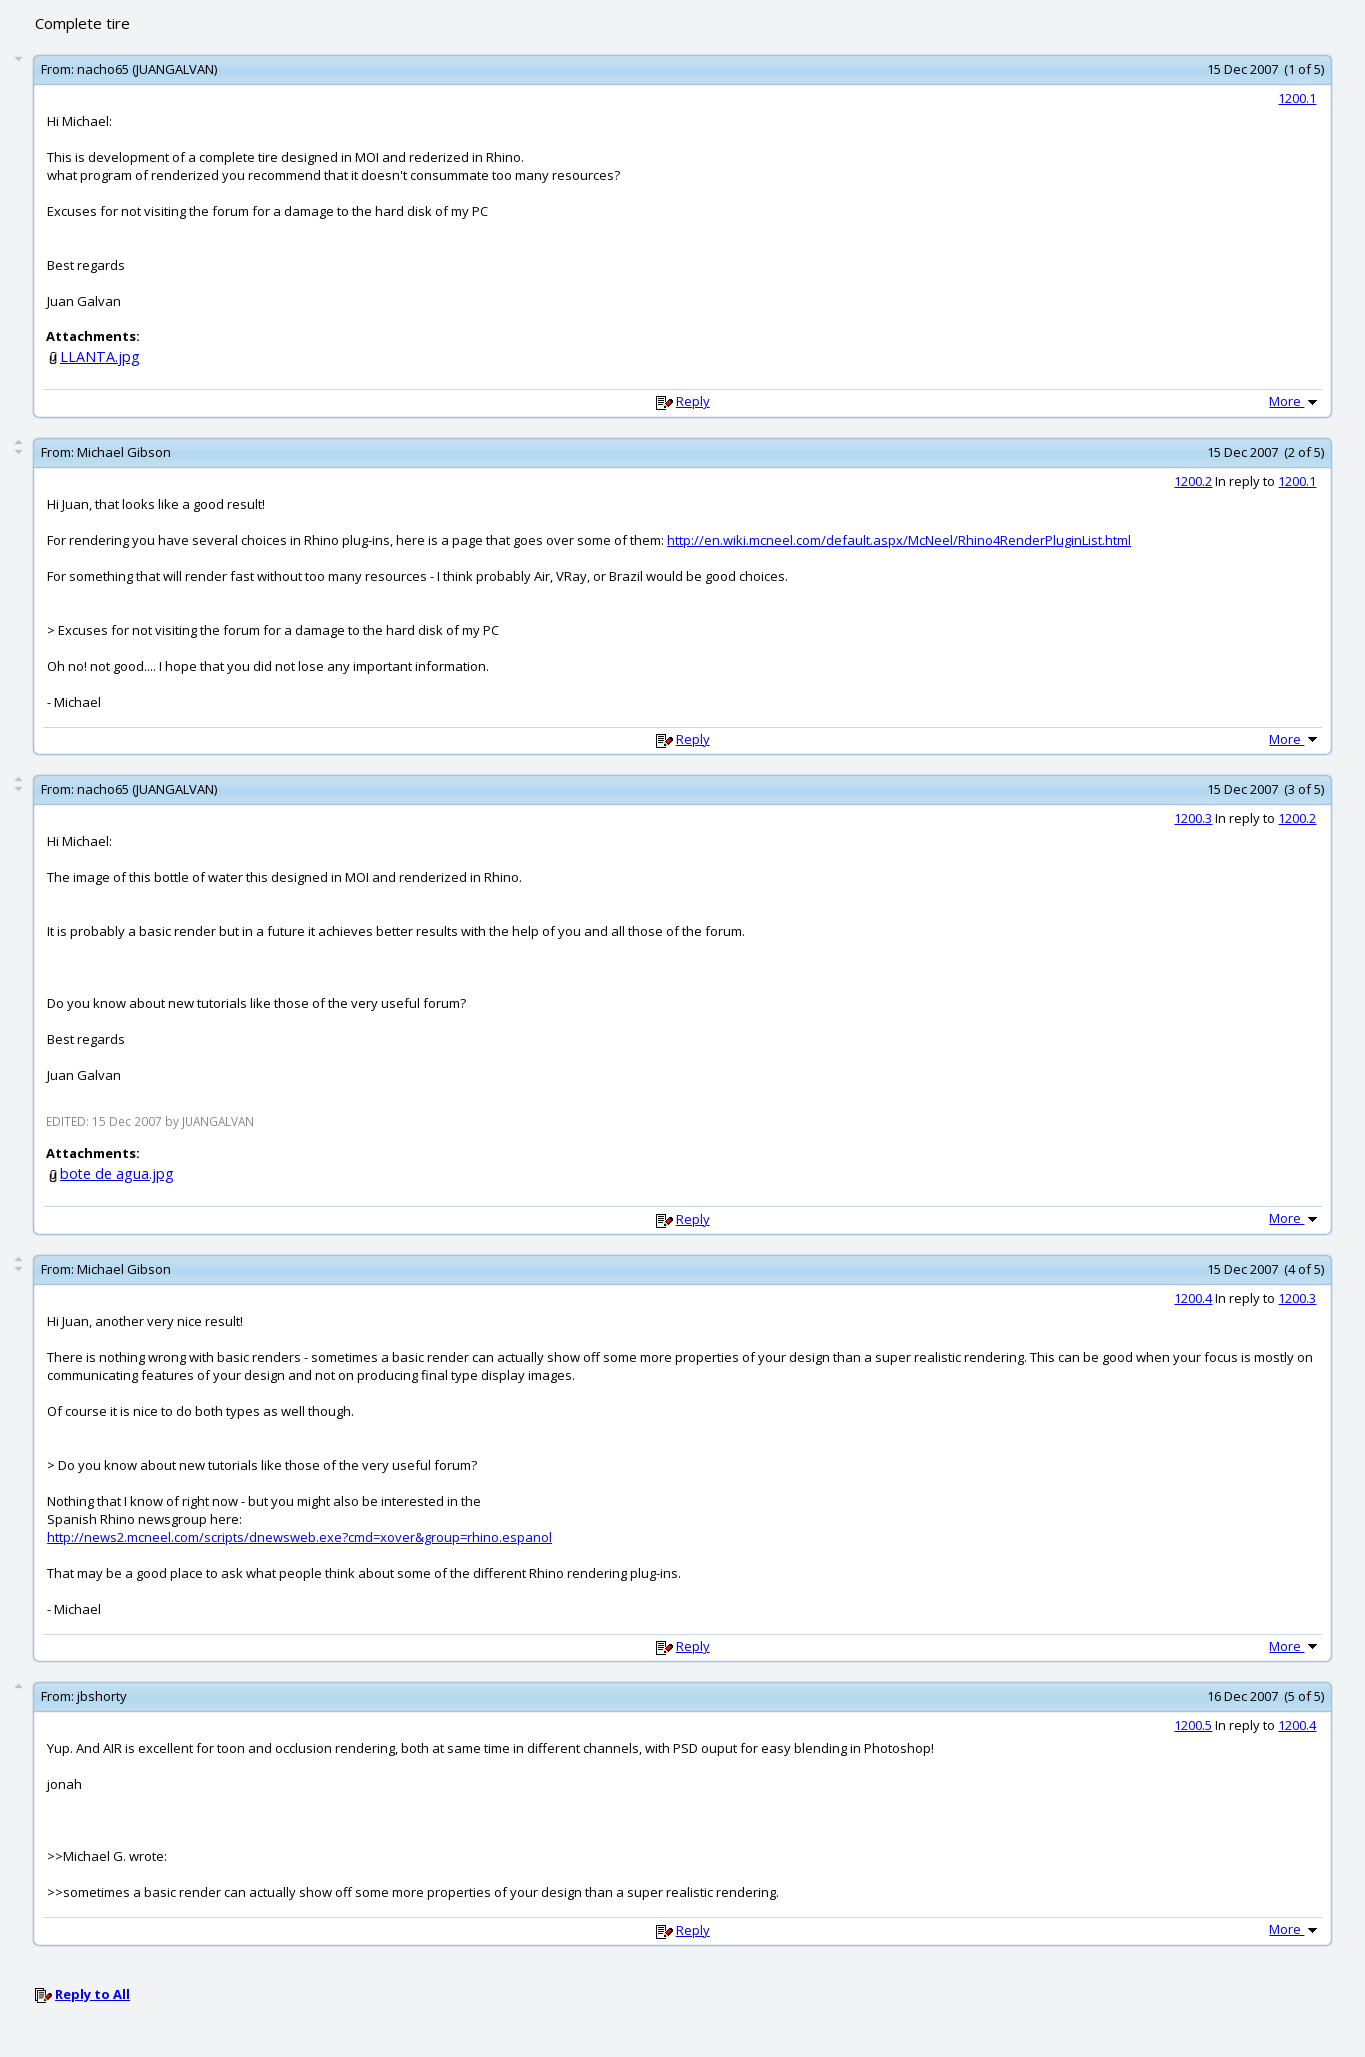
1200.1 (1297, 98)
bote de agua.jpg (117, 1173)
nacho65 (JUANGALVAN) (147, 69)
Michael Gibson (124, 452)
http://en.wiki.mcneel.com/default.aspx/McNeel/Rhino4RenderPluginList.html (899, 540)
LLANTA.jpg (100, 356)
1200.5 (1193, 1725)
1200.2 (1193, 481)
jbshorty (102, 1696)
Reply (693, 401)
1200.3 (1193, 818)
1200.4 (1193, 1298)
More (1295, 401)
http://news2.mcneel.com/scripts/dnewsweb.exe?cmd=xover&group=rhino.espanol (299, 1537)
